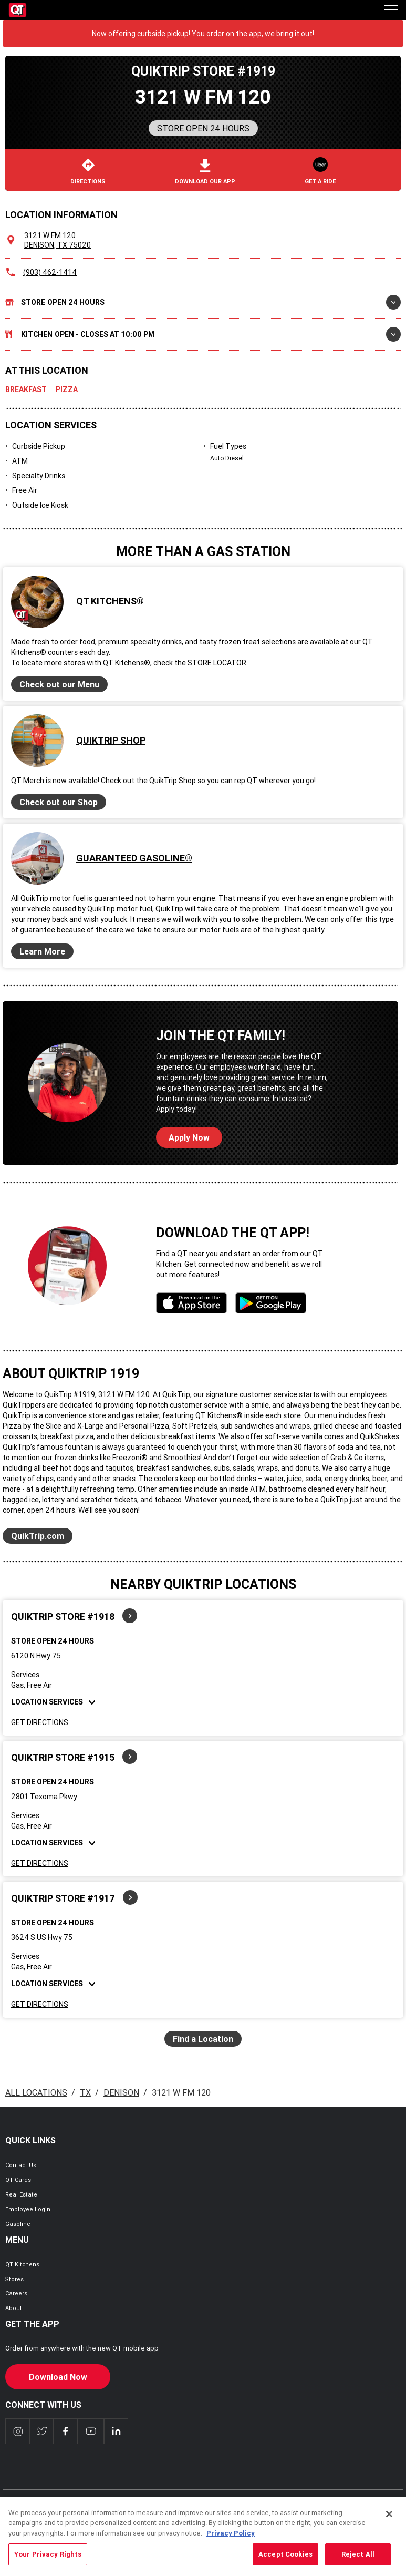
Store (203, 302)
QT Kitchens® (110, 601)
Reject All (357, 2560)
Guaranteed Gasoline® (134, 858)
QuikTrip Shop (110, 740)
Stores (14, 2279)
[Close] (389, 2519)
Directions (88, 172)
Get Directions (39, 1722)
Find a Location (203, 2039)
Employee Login (27, 2209)
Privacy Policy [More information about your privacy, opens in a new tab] (230, 2538)
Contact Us (20, 2165)
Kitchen (203, 334)
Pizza (67, 389)
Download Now (58, 2377)
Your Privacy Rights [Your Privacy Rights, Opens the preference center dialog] (47, 2560)
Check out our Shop (58, 802)
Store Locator (217, 663)
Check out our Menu (59, 684)
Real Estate (21, 2194)
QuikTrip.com (37, 1536)
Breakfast (26, 389)
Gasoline (17, 2224)
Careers (16, 2293)
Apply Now (189, 1137)
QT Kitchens (22, 2264)
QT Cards (18, 2179)
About (13, 2308)
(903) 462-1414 (50, 272)
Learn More (42, 951)
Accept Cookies (285, 2560)
